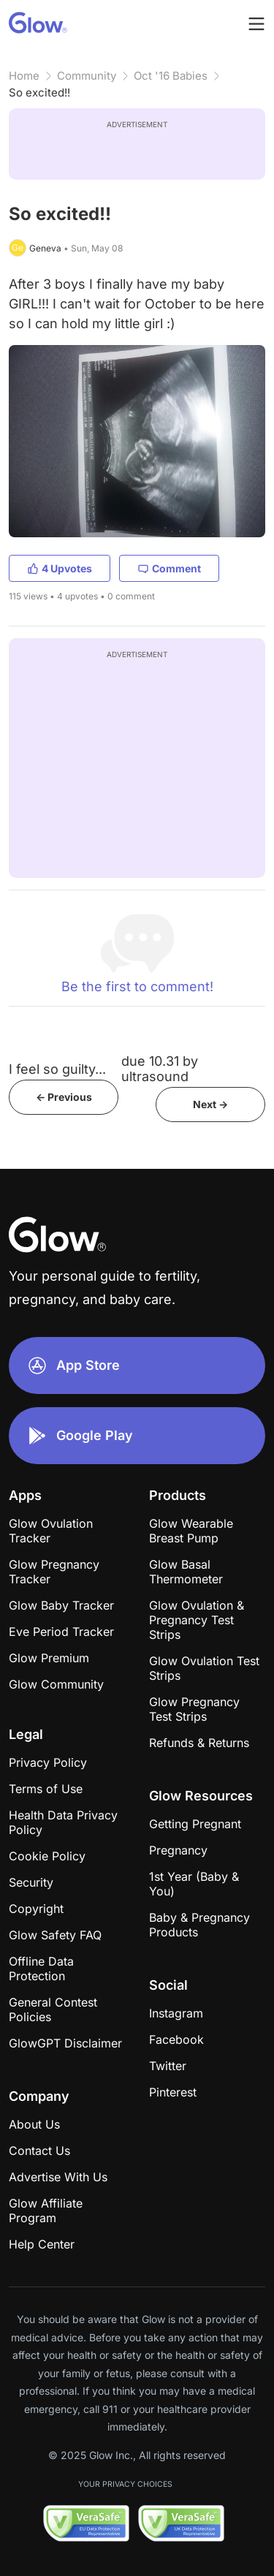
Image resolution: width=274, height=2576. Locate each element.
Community (86, 76)
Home (24, 76)
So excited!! (39, 92)
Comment (169, 568)
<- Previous (64, 1097)
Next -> (210, 1104)
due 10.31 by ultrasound (159, 1068)
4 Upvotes (59, 568)
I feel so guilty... (57, 1069)
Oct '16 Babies (171, 76)
